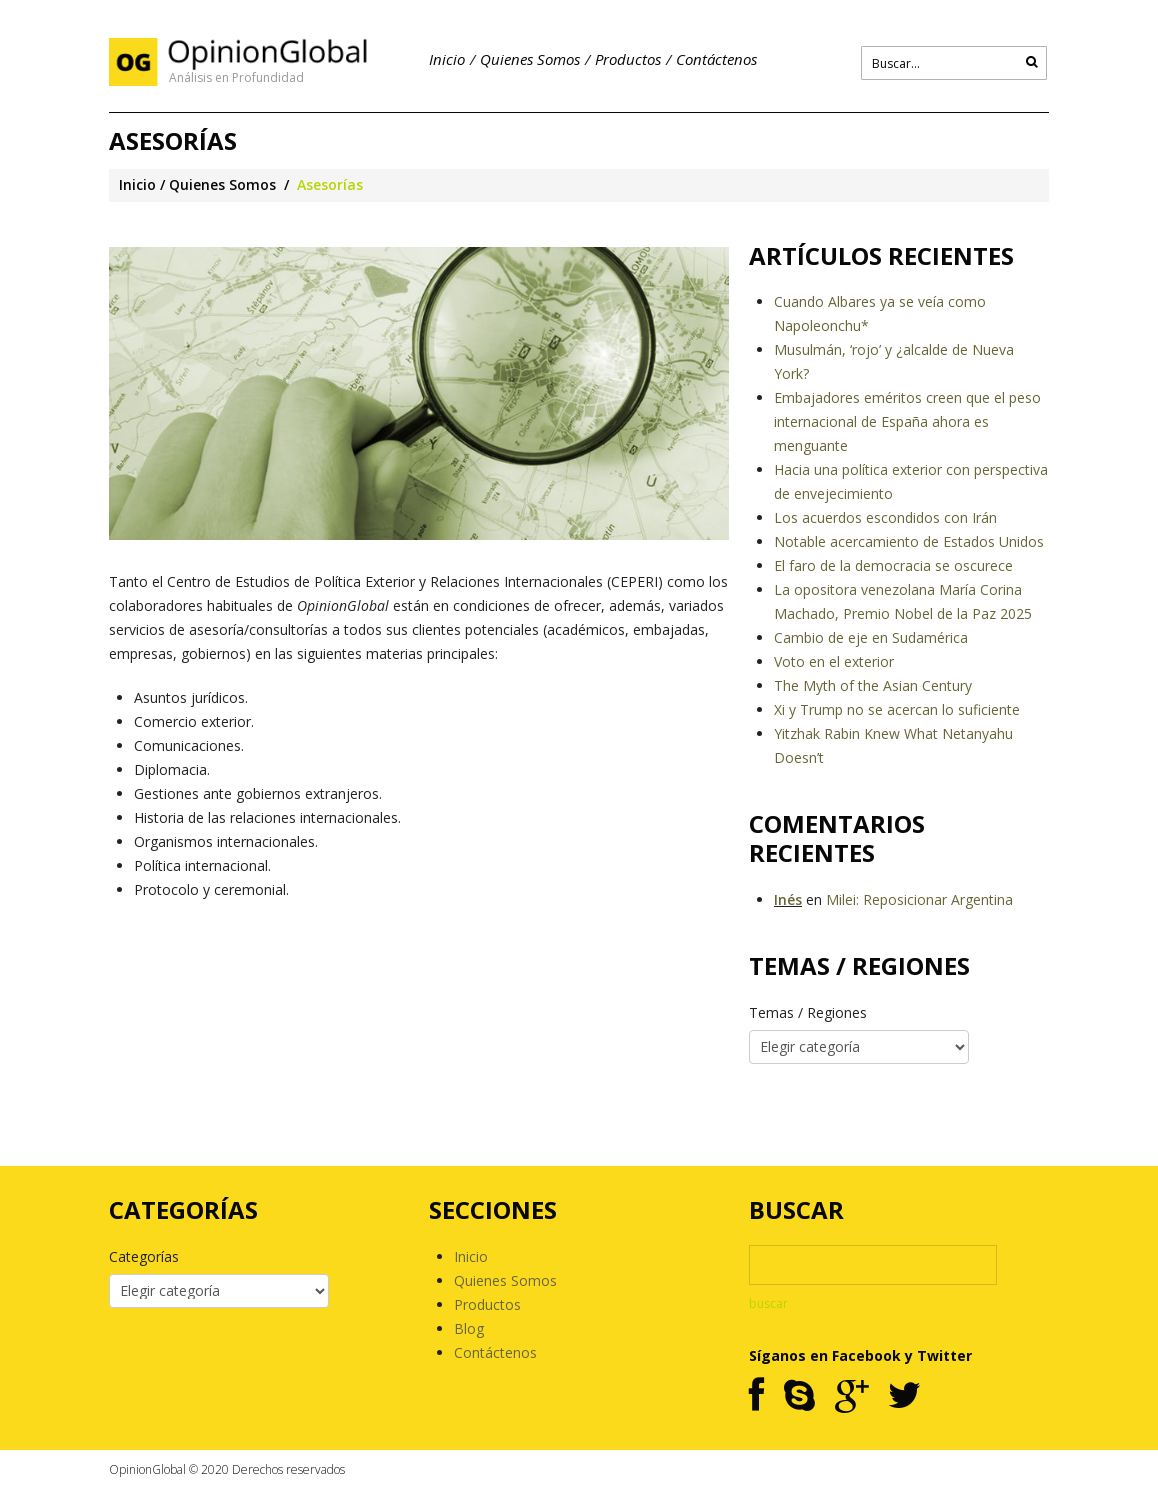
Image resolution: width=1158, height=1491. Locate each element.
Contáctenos (716, 59)
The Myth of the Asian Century (873, 685)
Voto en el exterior (834, 661)
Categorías (144, 1256)
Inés (788, 899)
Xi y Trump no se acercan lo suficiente (897, 709)
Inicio (447, 59)
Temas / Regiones (808, 1012)
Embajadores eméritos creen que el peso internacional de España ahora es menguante (907, 421)
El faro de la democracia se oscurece (893, 565)
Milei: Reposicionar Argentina (919, 899)
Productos (628, 59)
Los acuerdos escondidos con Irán (885, 517)
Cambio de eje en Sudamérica (871, 637)
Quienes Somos (530, 59)
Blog (469, 1328)
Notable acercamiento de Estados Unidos (909, 541)
